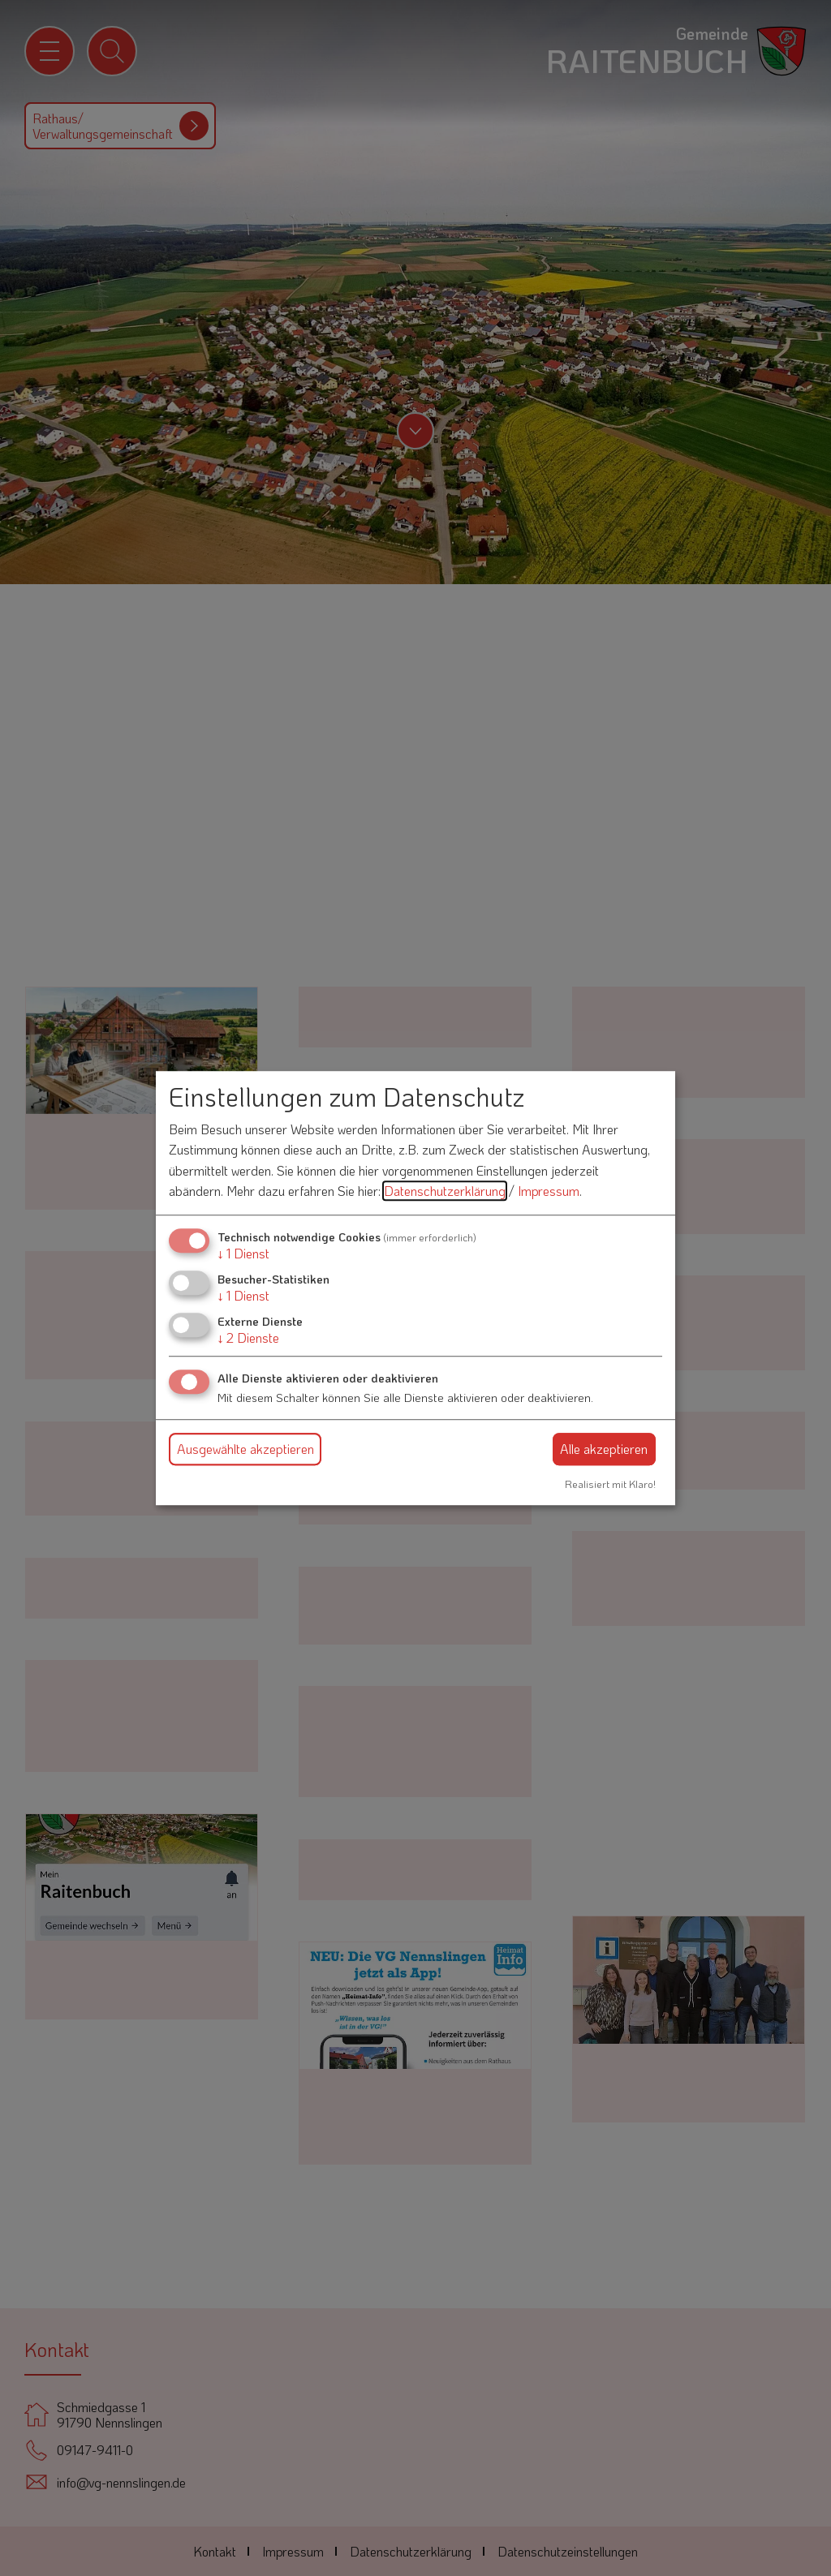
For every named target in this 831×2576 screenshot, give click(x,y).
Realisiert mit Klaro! (610, 1483)
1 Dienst (243, 1253)
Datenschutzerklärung (445, 1191)
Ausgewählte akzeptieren (245, 1448)
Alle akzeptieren (604, 1448)
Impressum (548, 1191)
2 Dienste (248, 1338)
